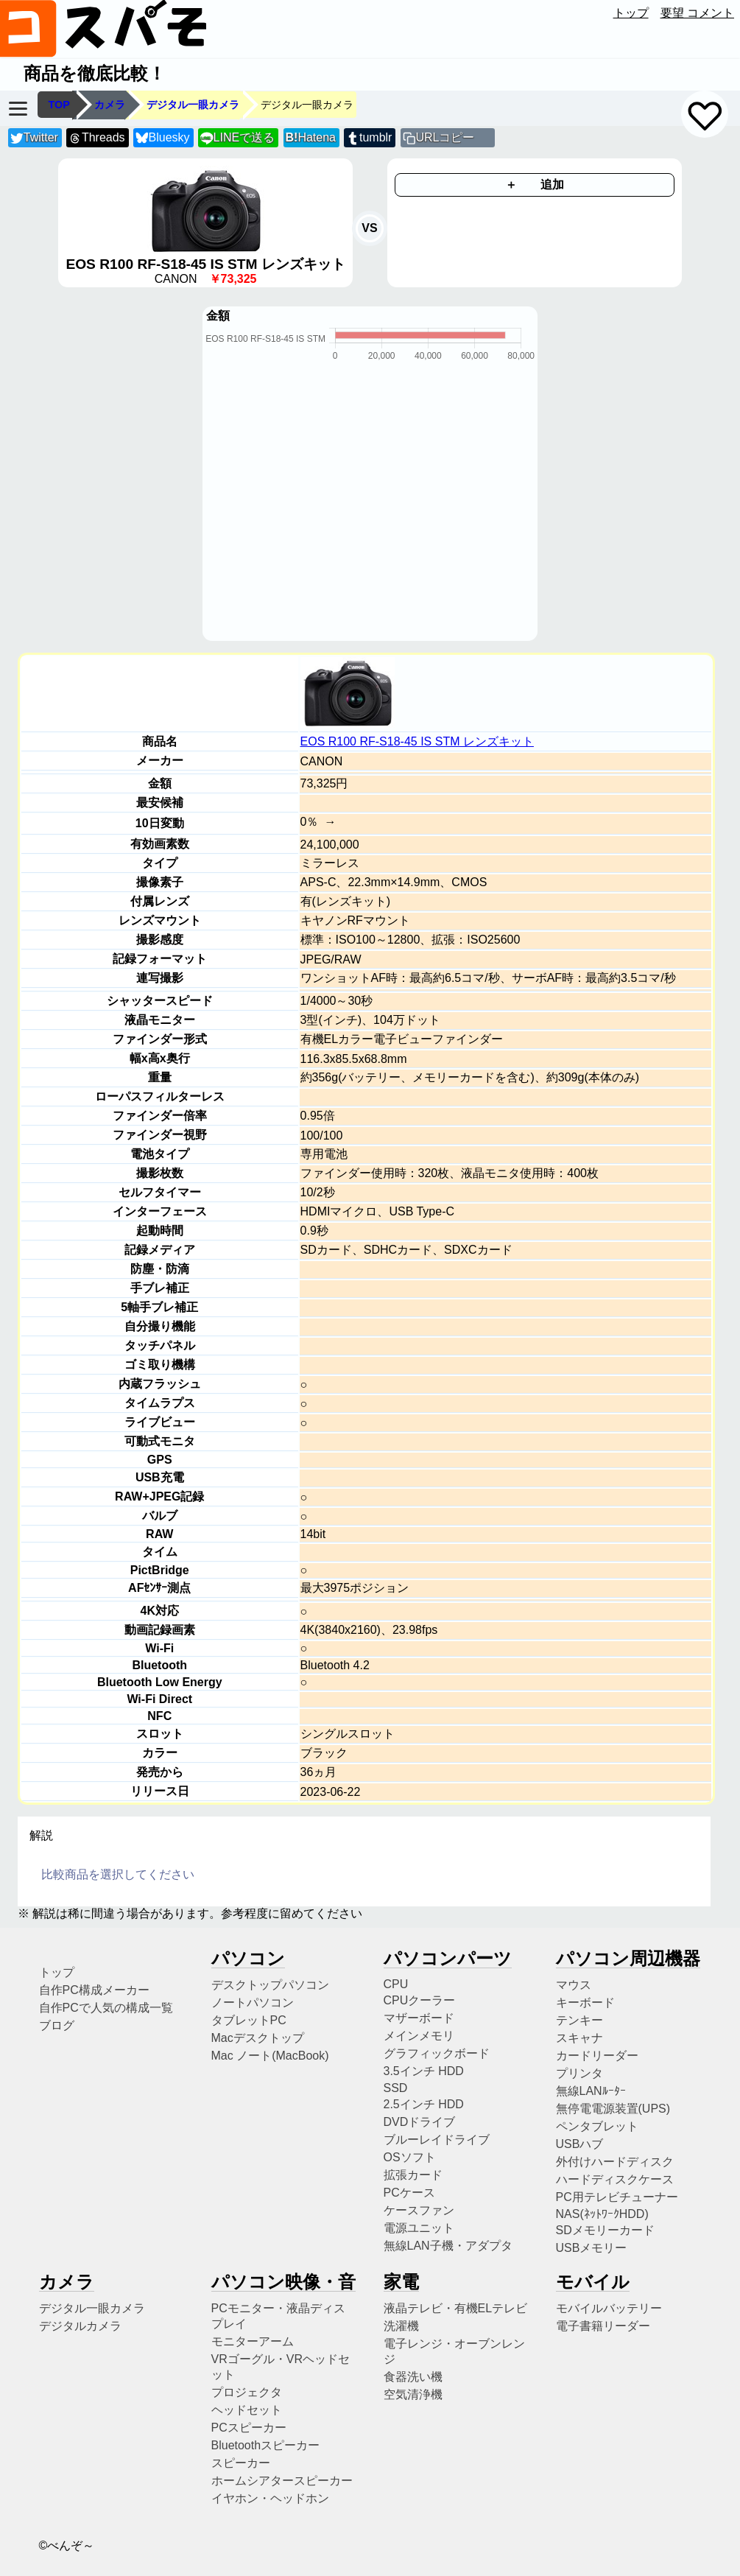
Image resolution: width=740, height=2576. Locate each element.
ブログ (56, 2025)
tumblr (369, 138)
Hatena (311, 137)
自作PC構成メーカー (94, 1990)
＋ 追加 (534, 184)
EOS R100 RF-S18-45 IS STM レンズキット (417, 741)
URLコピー (444, 137)
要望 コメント (697, 13)
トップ (631, 13)
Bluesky (162, 138)
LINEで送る (237, 138)
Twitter (34, 138)
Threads (96, 138)
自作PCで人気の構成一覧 (106, 2007)
